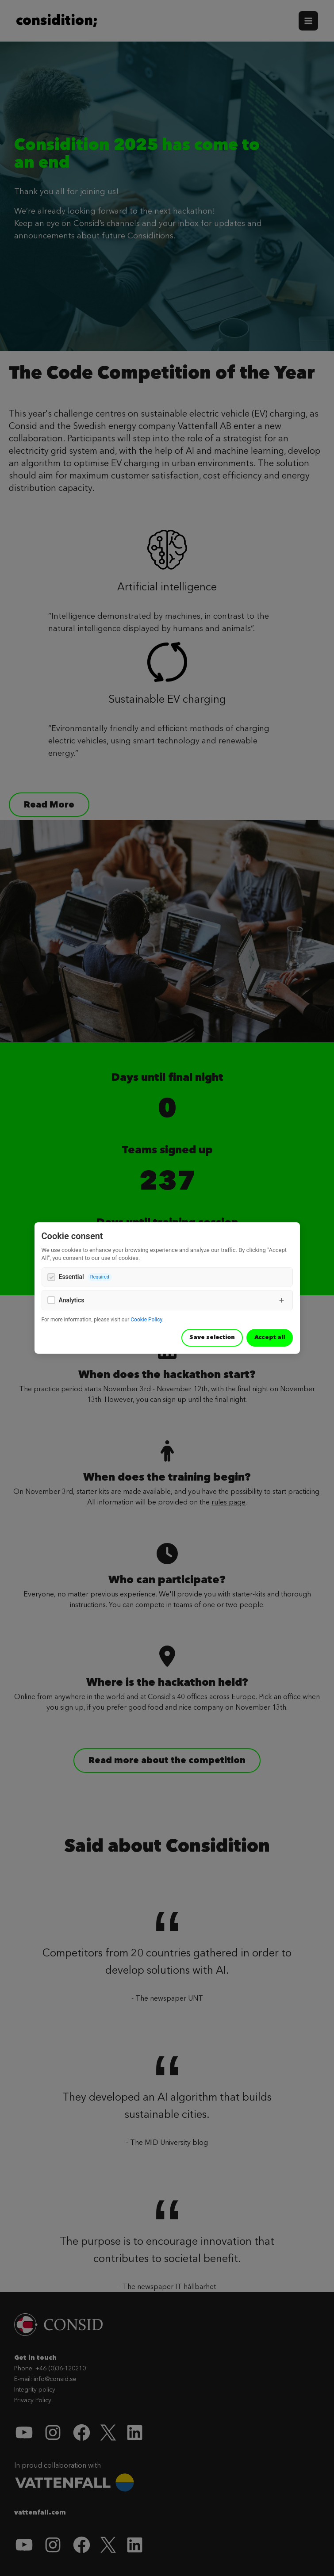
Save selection (212, 1337)
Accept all (269, 1337)
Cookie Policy (146, 1320)
